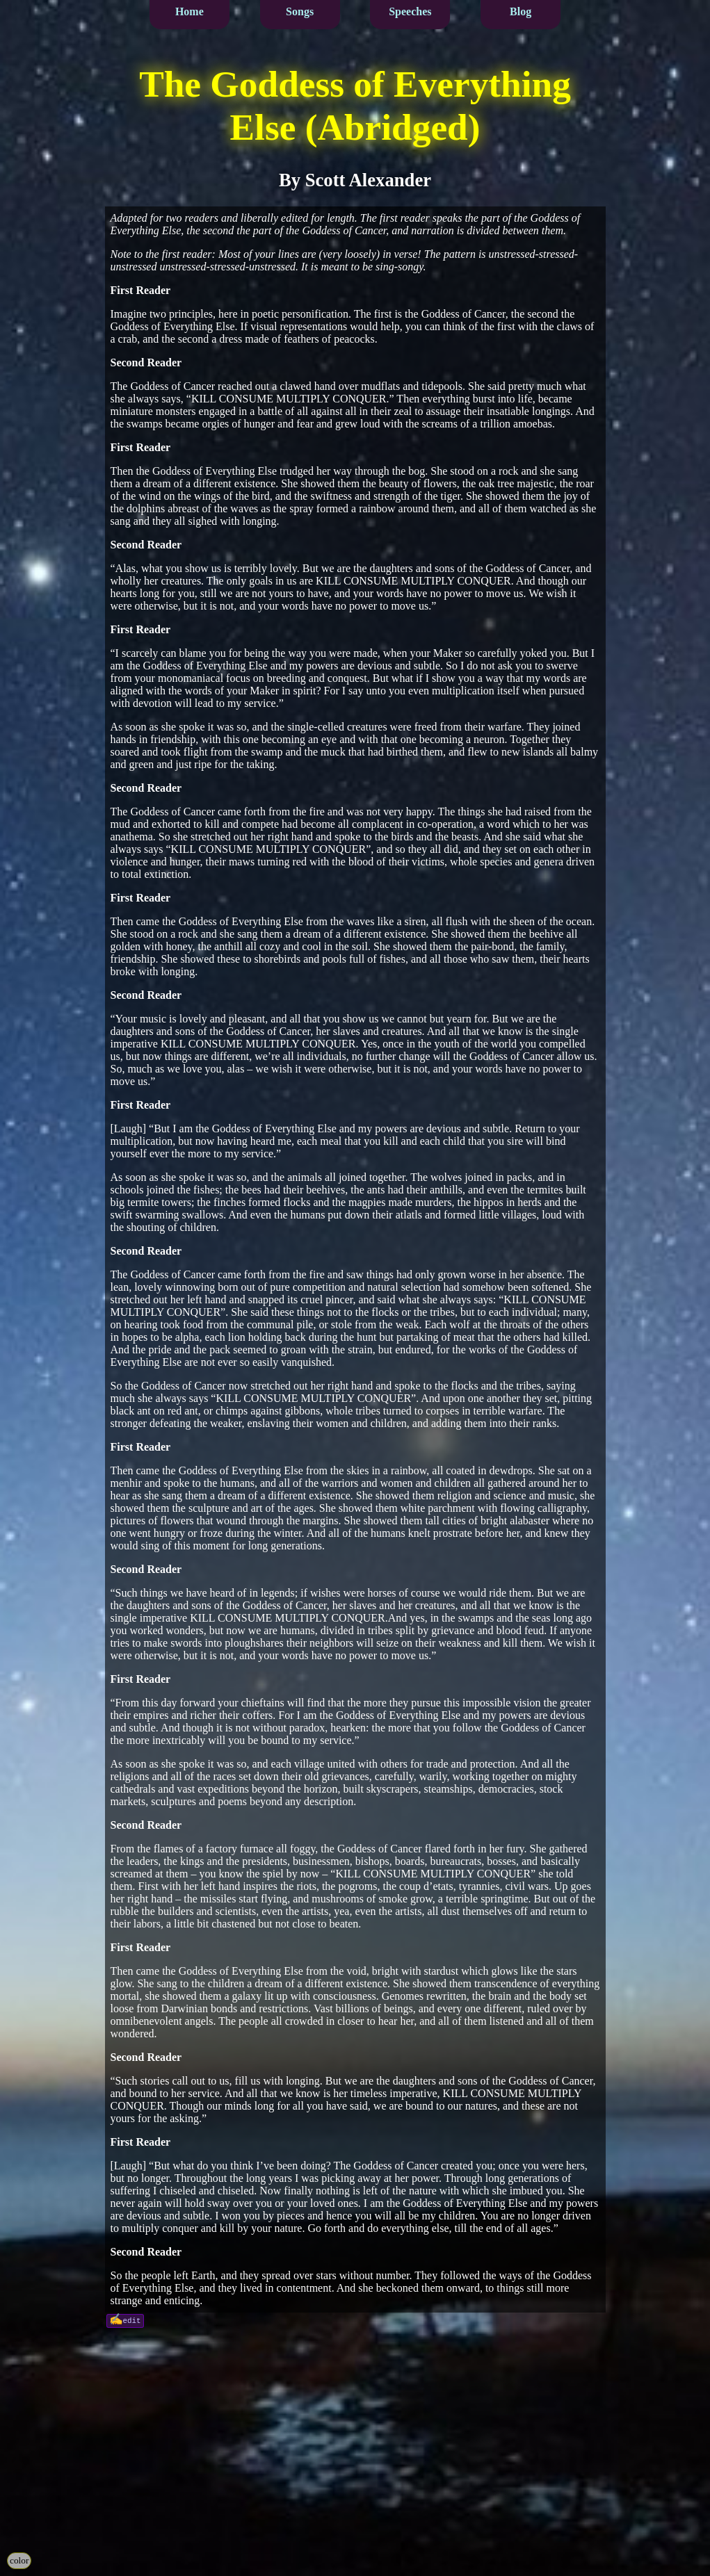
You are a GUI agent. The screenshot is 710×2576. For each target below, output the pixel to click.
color (19, 2560)
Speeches (410, 11)
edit (132, 2320)
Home (189, 11)
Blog (520, 11)
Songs (300, 11)
